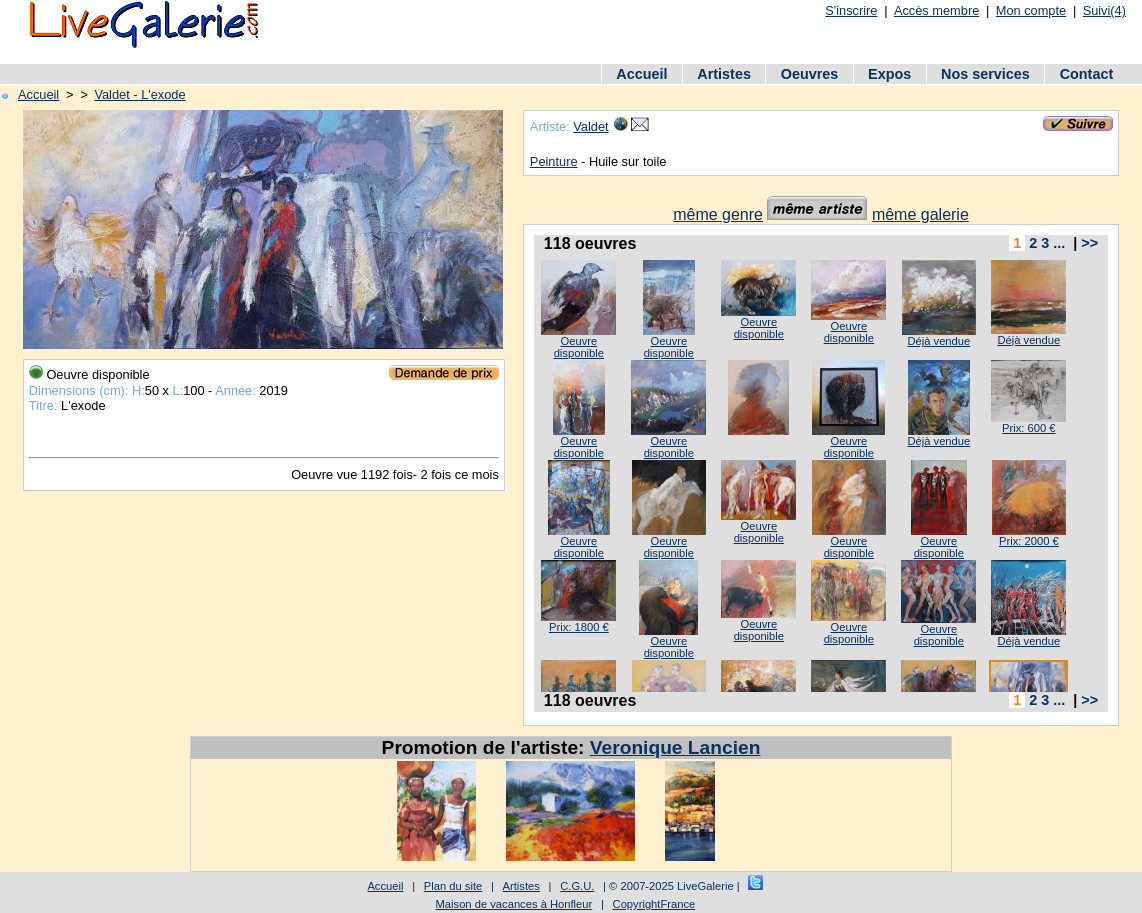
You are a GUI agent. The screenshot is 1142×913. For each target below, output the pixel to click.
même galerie (920, 214)
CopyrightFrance (654, 904)
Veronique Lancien (675, 747)
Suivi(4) (1104, 10)
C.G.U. (577, 886)
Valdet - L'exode (139, 94)
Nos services (985, 74)
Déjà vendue (938, 341)
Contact (1087, 74)
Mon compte (1031, 10)
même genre (718, 214)
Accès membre (936, 10)
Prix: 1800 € (579, 627)
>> (1089, 243)
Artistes (724, 74)
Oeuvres (810, 74)
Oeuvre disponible (579, 347)
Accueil (641, 74)
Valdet (590, 126)
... (1059, 243)
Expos (889, 74)
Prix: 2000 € (1029, 541)
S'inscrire (851, 10)
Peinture (554, 161)
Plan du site (453, 886)
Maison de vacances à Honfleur (514, 904)
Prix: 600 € (1028, 428)
